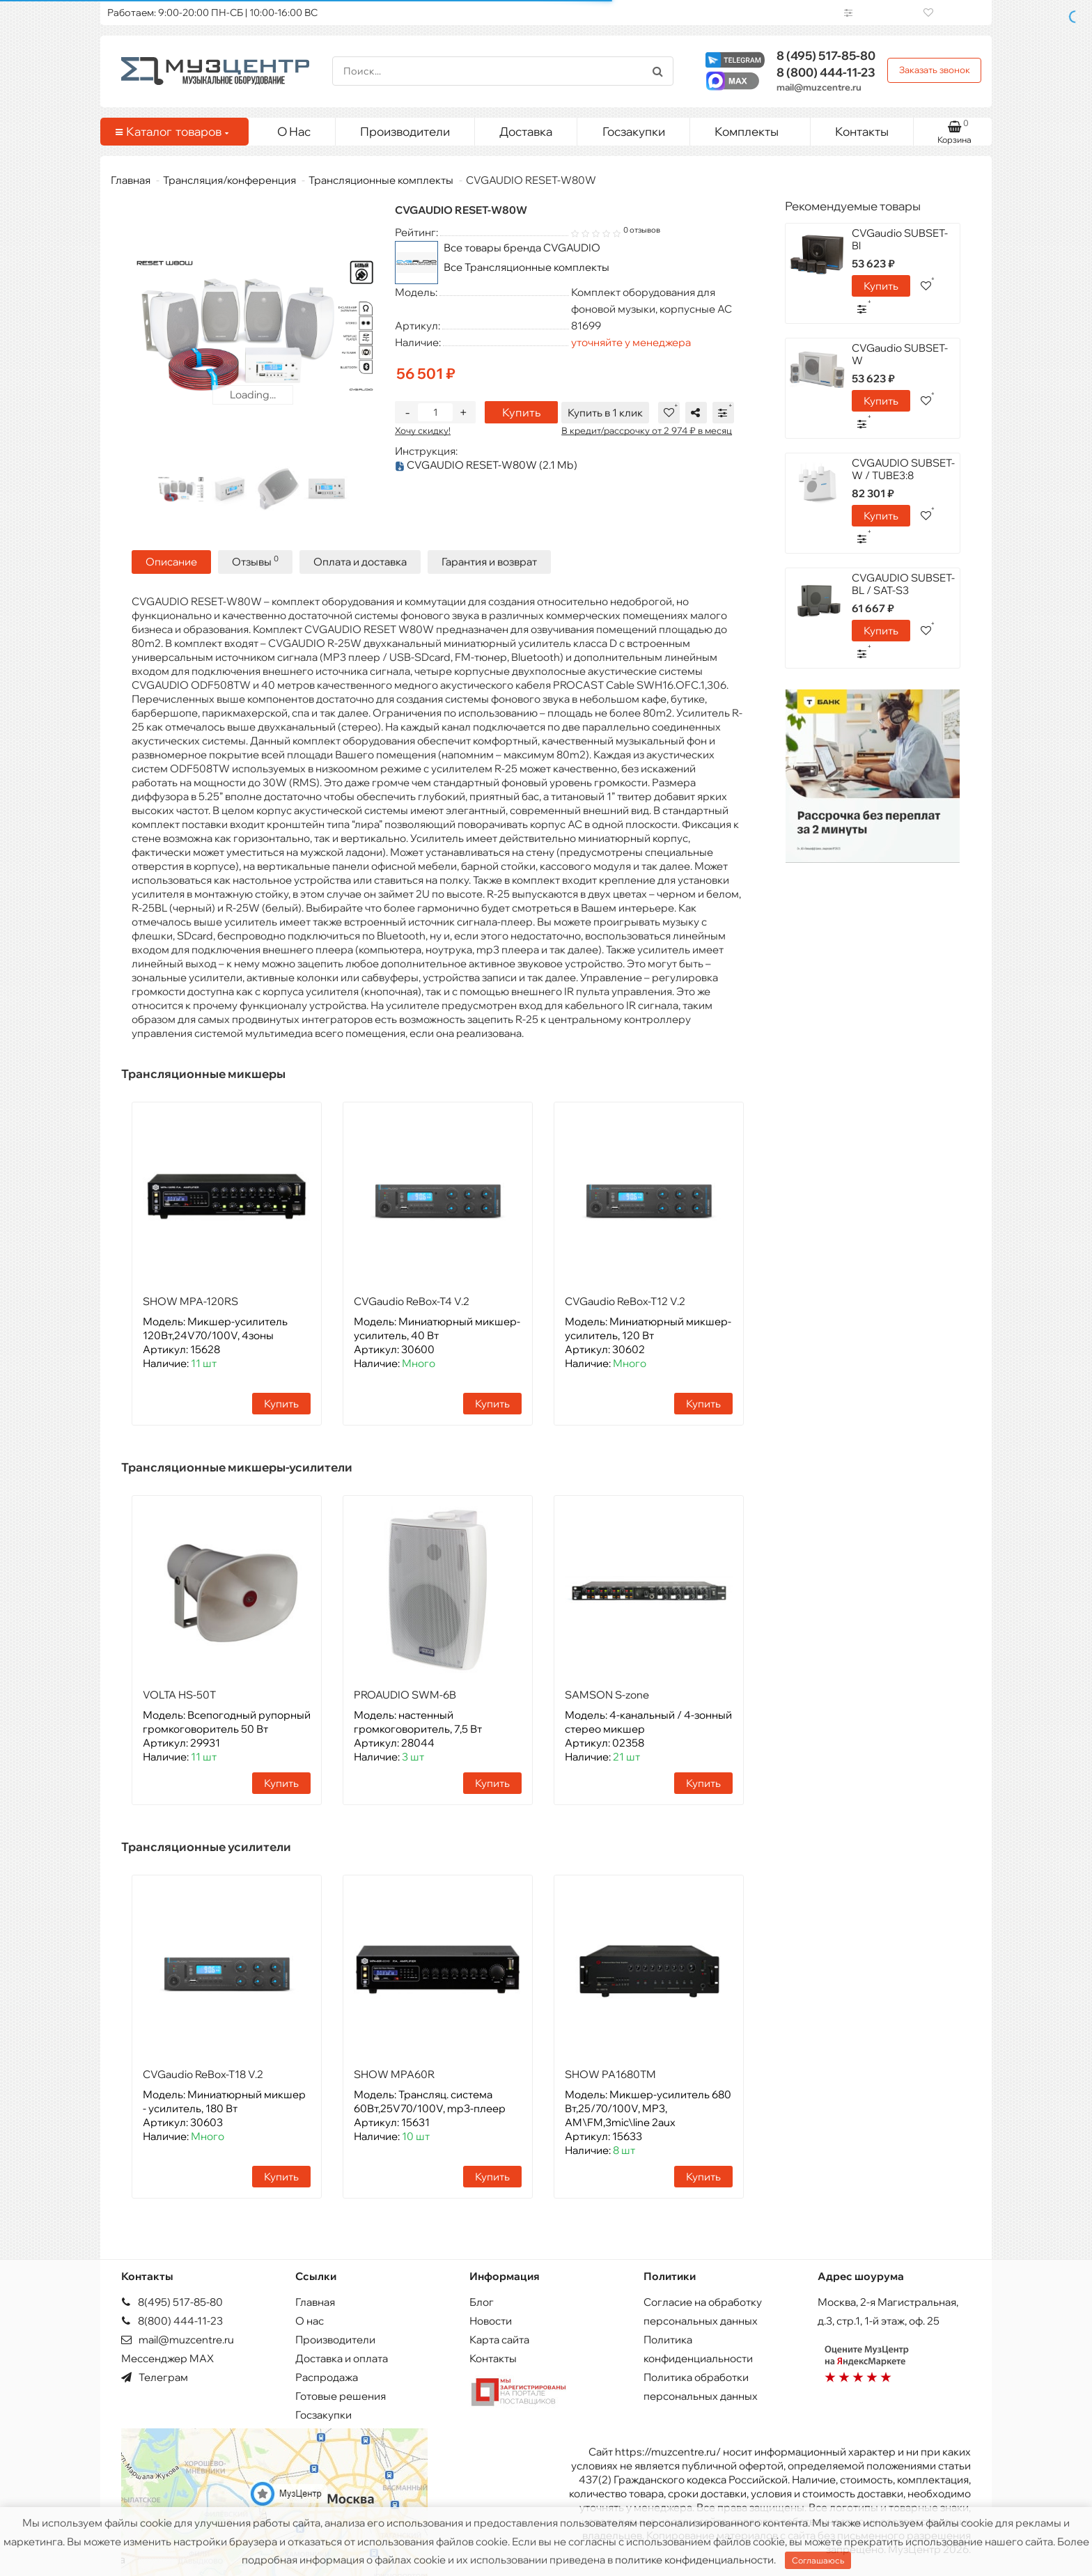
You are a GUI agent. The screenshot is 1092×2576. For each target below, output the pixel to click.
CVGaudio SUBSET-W (900, 354)
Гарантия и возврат (489, 561)
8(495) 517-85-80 (172, 2300)
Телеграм (154, 2375)
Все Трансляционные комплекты (526, 267)
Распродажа (326, 2375)
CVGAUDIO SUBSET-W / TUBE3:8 (903, 469)
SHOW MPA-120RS (190, 1299)
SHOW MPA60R (394, 2072)
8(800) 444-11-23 (172, 2319)
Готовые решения (340, 2394)
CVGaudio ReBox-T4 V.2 (411, 1299)
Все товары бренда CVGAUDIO (522, 247)
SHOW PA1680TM (610, 2072)
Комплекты (757, 128)
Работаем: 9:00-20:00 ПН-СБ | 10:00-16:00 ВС (212, 12)
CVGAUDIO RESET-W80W (486, 464)
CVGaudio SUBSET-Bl (900, 239)
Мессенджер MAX (167, 2357)
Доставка (525, 131)
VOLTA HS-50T (179, 1693)
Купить (521, 412)
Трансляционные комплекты (381, 180)
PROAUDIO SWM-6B (405, 1693)
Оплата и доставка (360, 561)
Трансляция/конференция (229, 180)
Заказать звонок (934, 69)
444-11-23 (826, 72)
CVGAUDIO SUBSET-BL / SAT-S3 (903, 584)
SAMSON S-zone (607, 1693)
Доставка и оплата (341, 2357)
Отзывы (255, 560)
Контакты (862, 131)
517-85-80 (826, 55)
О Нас (294, 131)
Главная (130, 180)
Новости (490, 2319)
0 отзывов (641, 230)
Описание (171, 561)
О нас (309, 2319)
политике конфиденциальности (694, 2559)
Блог (481, 2300)
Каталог (172, 132)
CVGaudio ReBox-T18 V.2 (203, 2072)
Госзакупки (633, 131)
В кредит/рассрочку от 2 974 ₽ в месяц (650, 430)
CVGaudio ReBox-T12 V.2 (625, 1299)
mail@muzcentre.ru (819, 87)
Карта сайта (499, 2338)
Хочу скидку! (423, 430)
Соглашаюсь (818, 2560)
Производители (405, 131)
